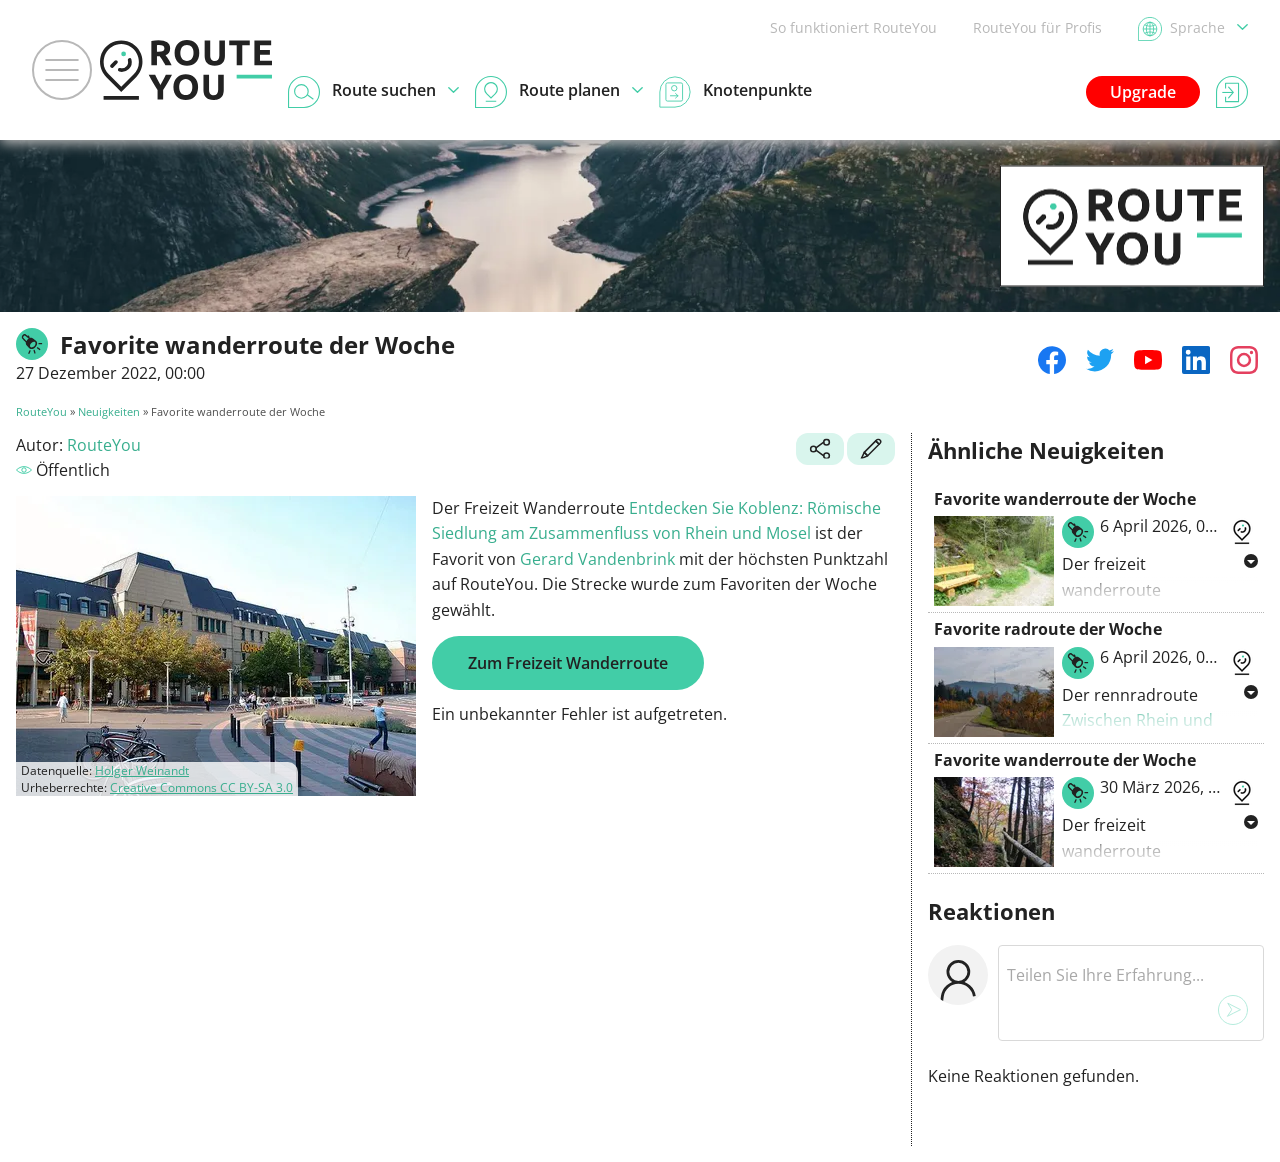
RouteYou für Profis (1037, 27)
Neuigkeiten (109, 411)
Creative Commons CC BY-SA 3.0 (201, 787)
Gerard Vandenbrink (597, 559)
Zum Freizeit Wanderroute (568, 663)
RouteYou (41, 411)
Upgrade (1143, 92)
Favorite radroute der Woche (1048, 629)
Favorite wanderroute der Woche (1065, 499)
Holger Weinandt (142, 770)
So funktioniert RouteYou (853, 27)
